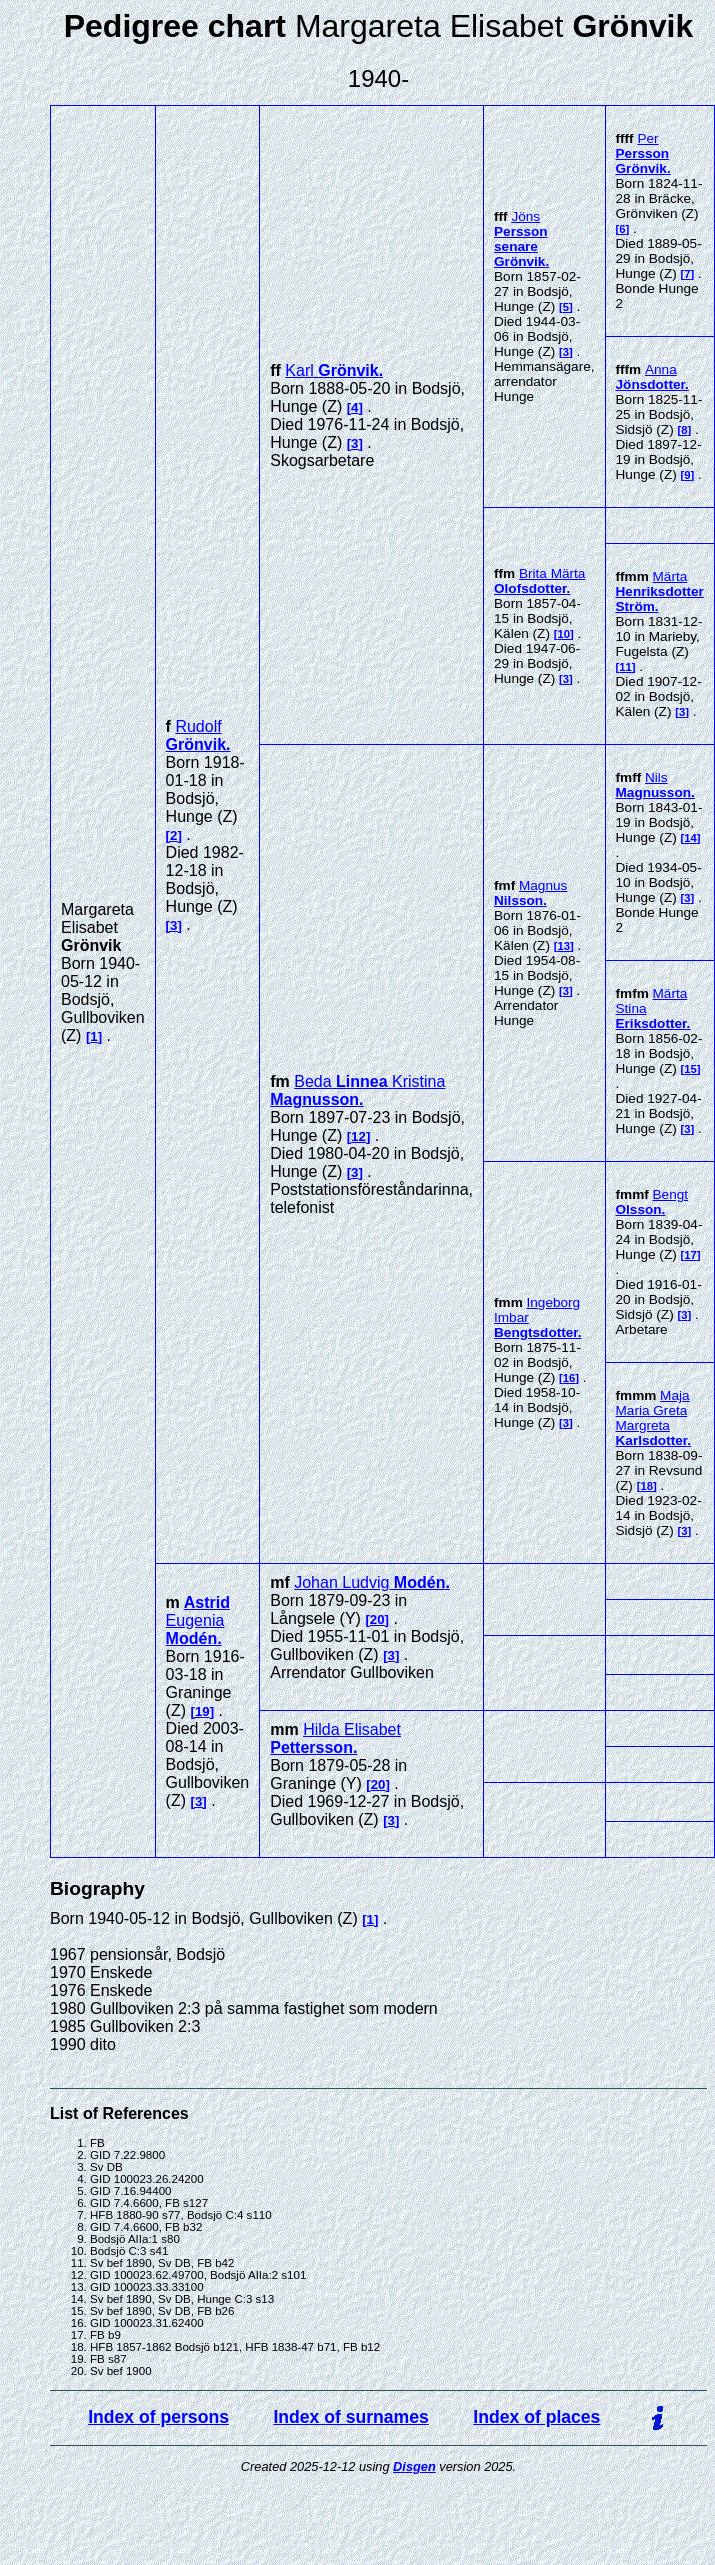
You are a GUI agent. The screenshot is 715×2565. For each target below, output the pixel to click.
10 (563, 634)
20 (377, 1619)
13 (563, 946)
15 (690, 1069)
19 (202, 1711)
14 (690, 838)
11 (625, 667)
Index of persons (158, 2417)
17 (690, 1255)
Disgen (414, 2466)
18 (646, 1486)
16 (569, 1378)
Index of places (536, 2417)
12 (358, 1136)
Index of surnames (350, 2417)
